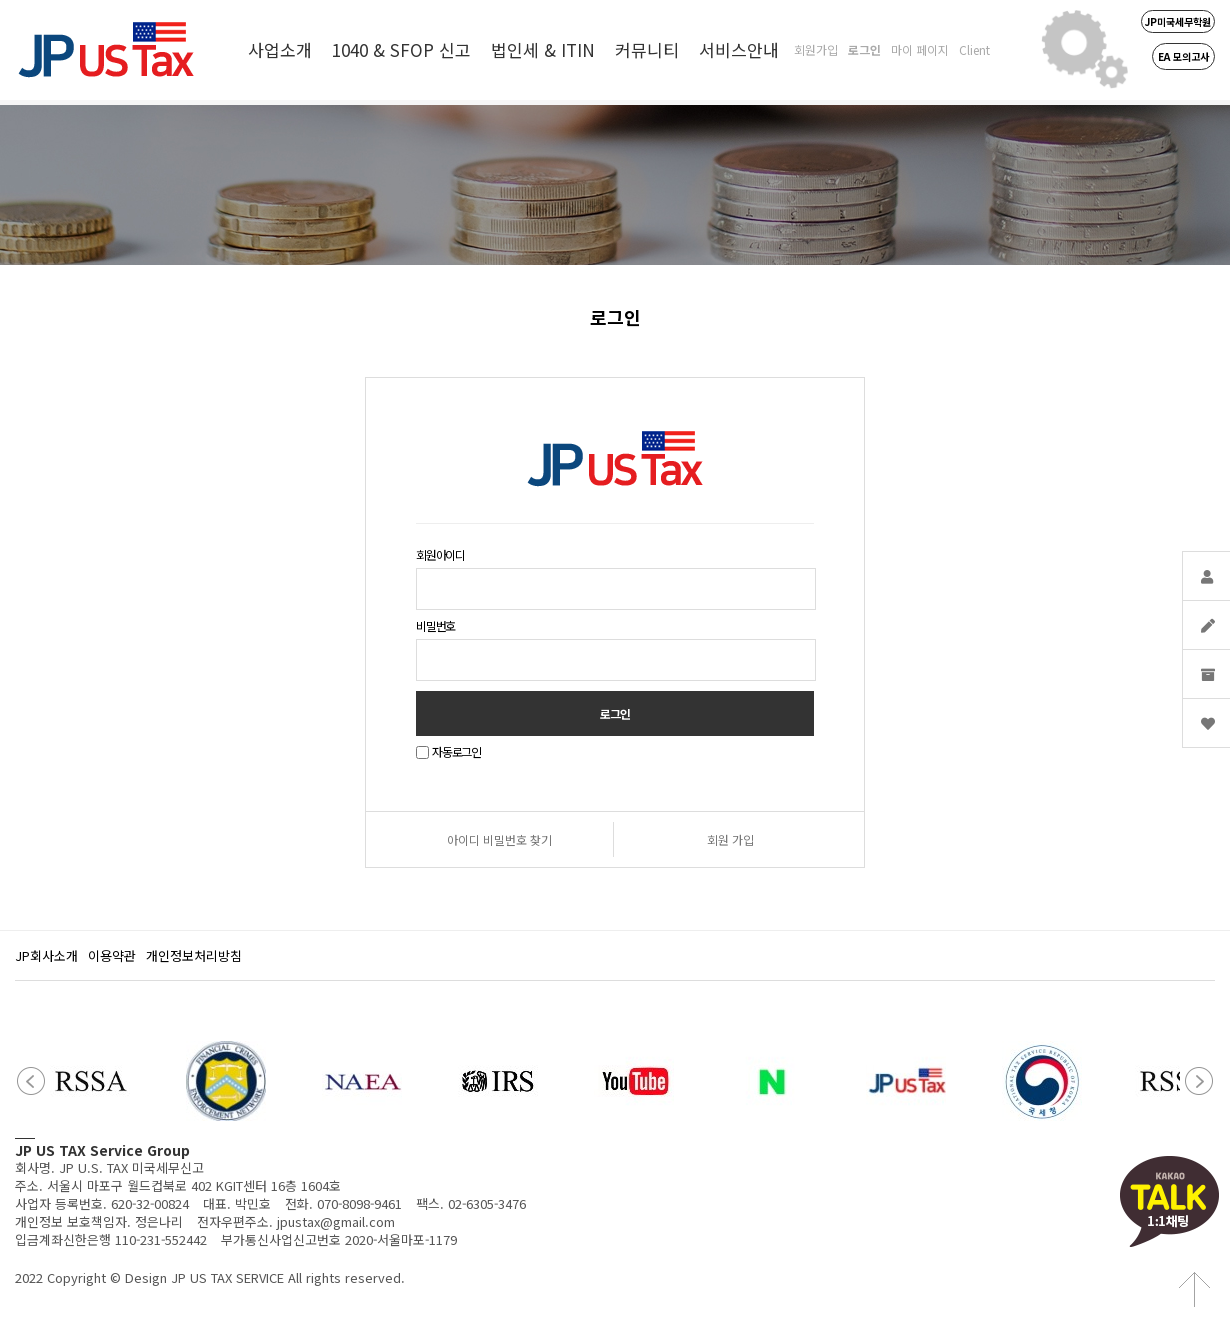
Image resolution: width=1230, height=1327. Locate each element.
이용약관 (112, 955)
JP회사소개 (46, 955)
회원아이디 (440, 554)
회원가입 (816, 49)
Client (974, 49)
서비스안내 (739, 49)
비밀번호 (435, 625)
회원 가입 (730, 839)
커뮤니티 (647, 49)
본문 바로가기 (0, 0)
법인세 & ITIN (543, 49)
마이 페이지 (920, 49)
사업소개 (280, 49)
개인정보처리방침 (194, 955)
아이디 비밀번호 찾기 (499, 839)
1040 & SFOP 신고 (401, 49)
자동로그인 (456, 752)
